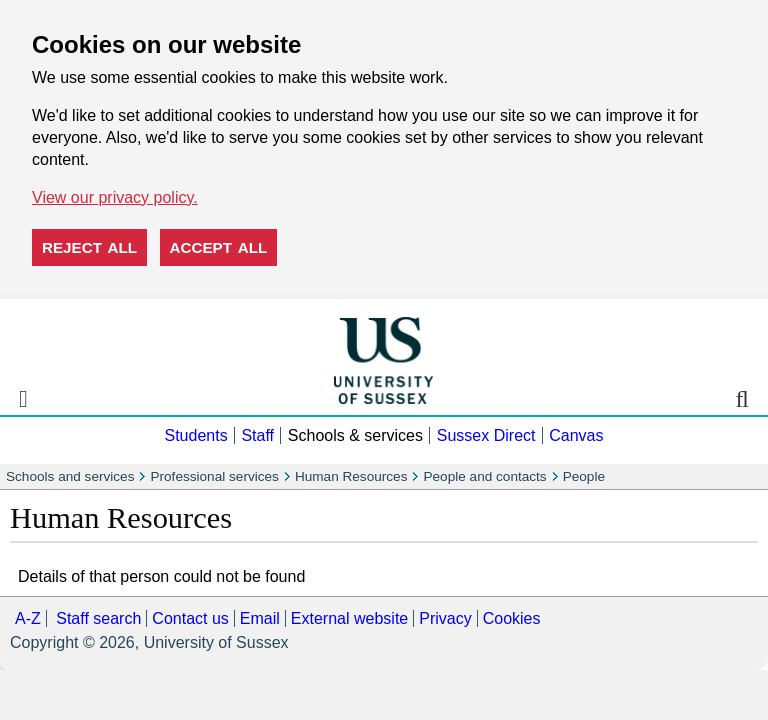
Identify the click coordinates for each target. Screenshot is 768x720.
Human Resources (351, 476)
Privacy (445, 618)
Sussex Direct (486, 435)
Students (195, 435)
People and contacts (484, 476)
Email (260, 618)
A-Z (28, 618)
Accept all (219, 247)
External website (349, 618)
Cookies (512, 618)
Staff (257, 435)
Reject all (89, 247)
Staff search (98, 618)
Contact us (190, 618)
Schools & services (355, 435)
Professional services (214, 476)
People (584, 476)
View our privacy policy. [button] (115, 197)
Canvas (576, 435)
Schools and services (70, 476)
